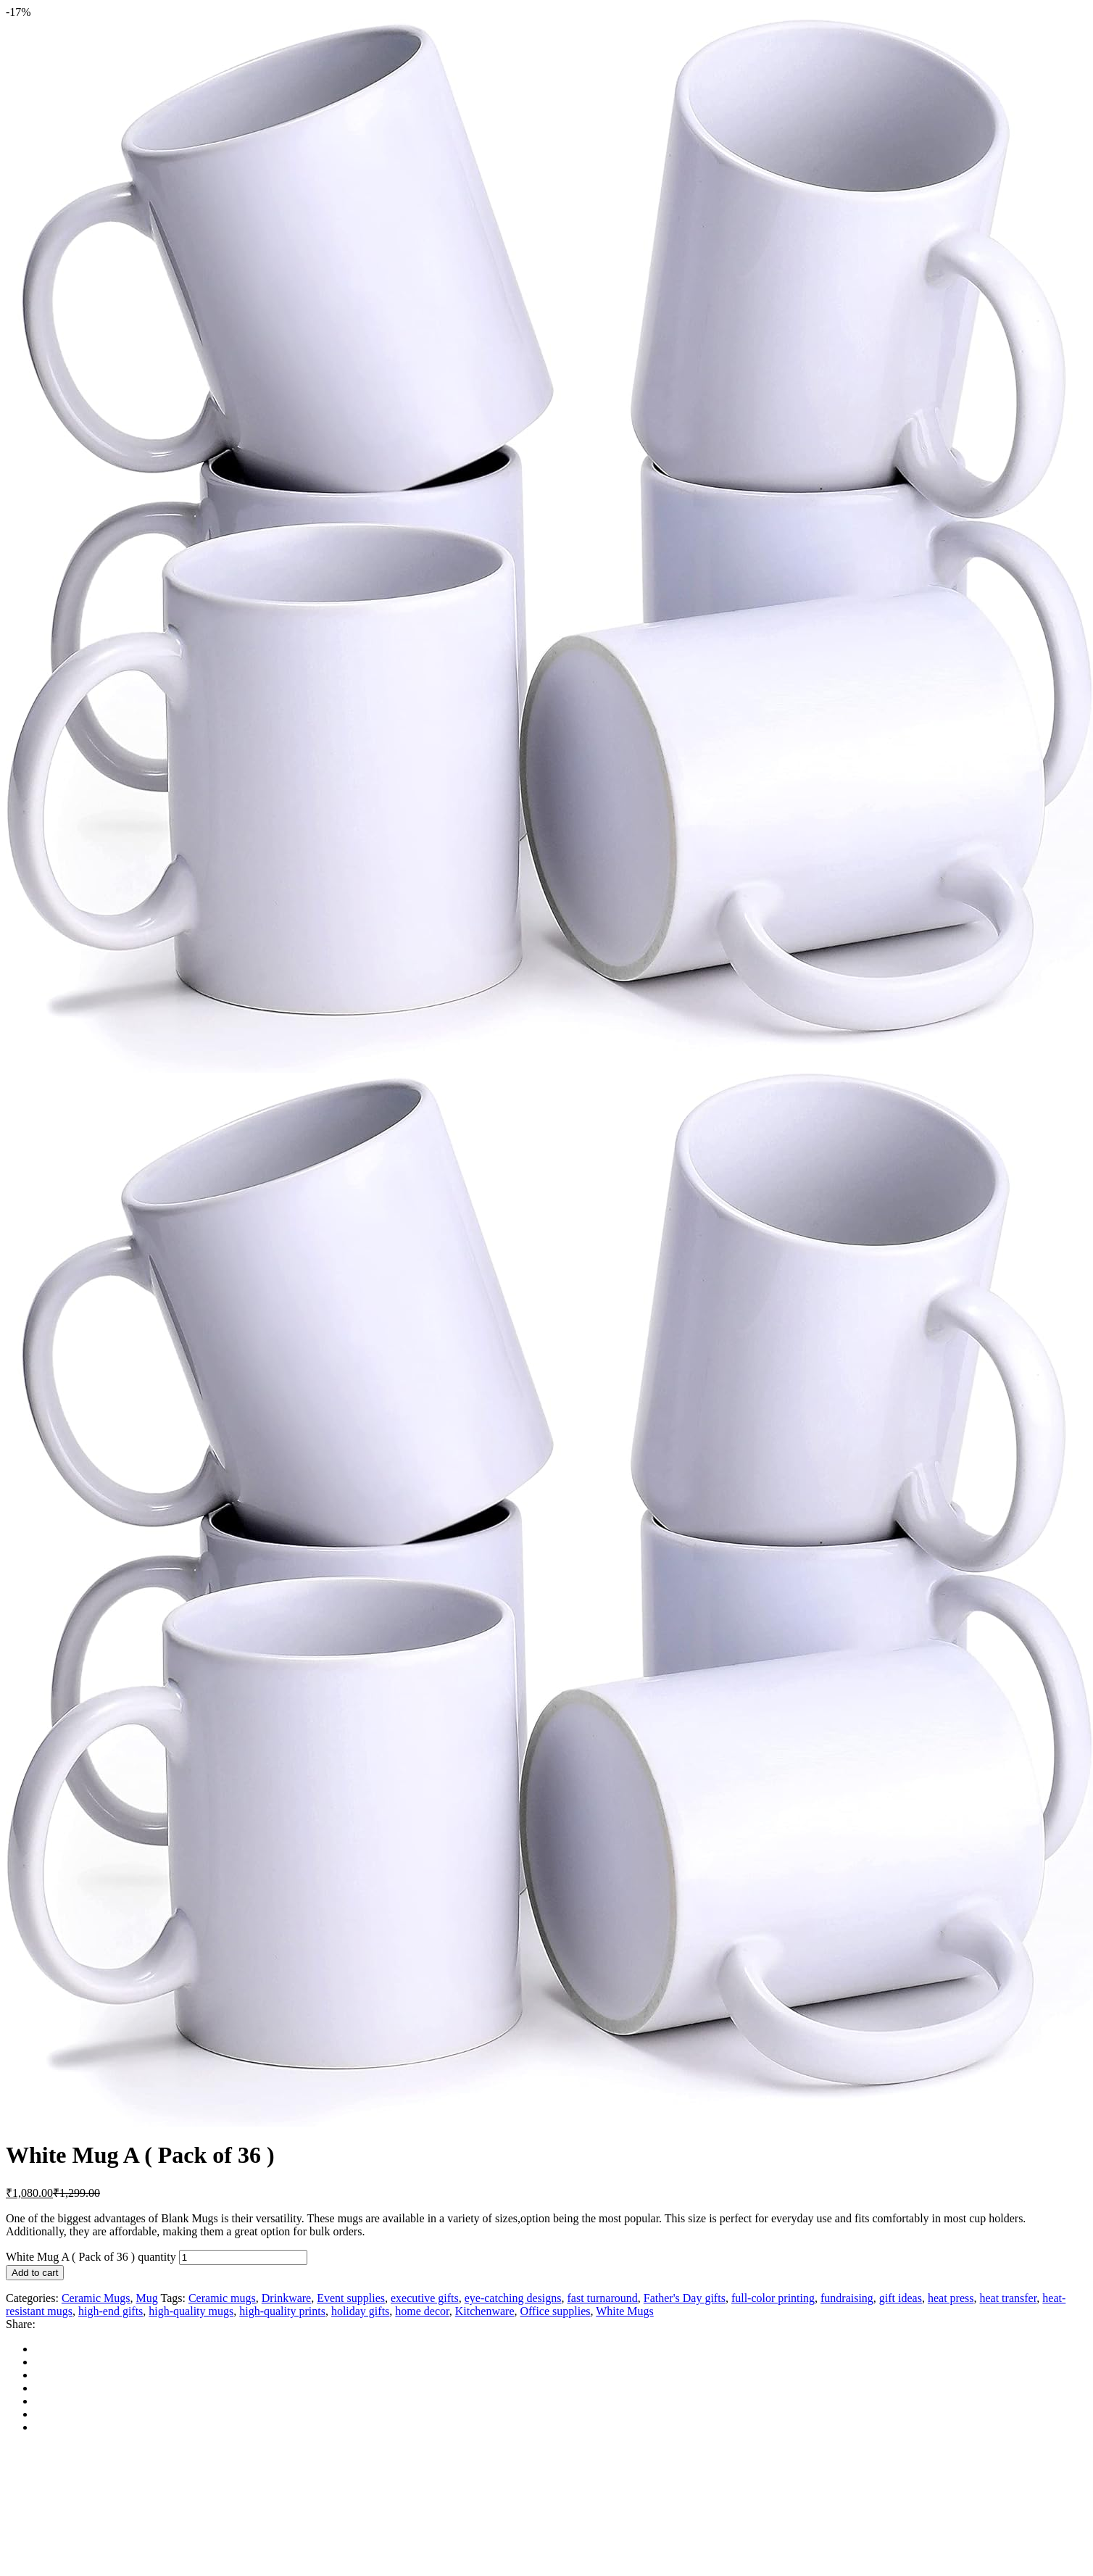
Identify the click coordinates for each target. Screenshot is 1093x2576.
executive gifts (425, 2298)
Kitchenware (485, 2311)
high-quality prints (282, 2311)
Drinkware (286, 2298)
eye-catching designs (513, 2298)
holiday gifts (360, 2311)
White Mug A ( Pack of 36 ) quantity (91, 2257)
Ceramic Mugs (96, 2298)
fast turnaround (602, 2298)
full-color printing (773, 2298)
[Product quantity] (243, 2257)
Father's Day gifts (685, 2298)
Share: (21, 2324)
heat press (951, 2298)
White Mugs (625, 2311)
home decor (422, 2311)
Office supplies (555, 2311)
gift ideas (900, 2298)
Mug (147, 2298)
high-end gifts (110, 2311)
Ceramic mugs (222, 2298)
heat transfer (1007, 2298)
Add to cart (35, 2272)
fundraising (846, 2298)
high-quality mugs (191, 2311)
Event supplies (351, 2298)
